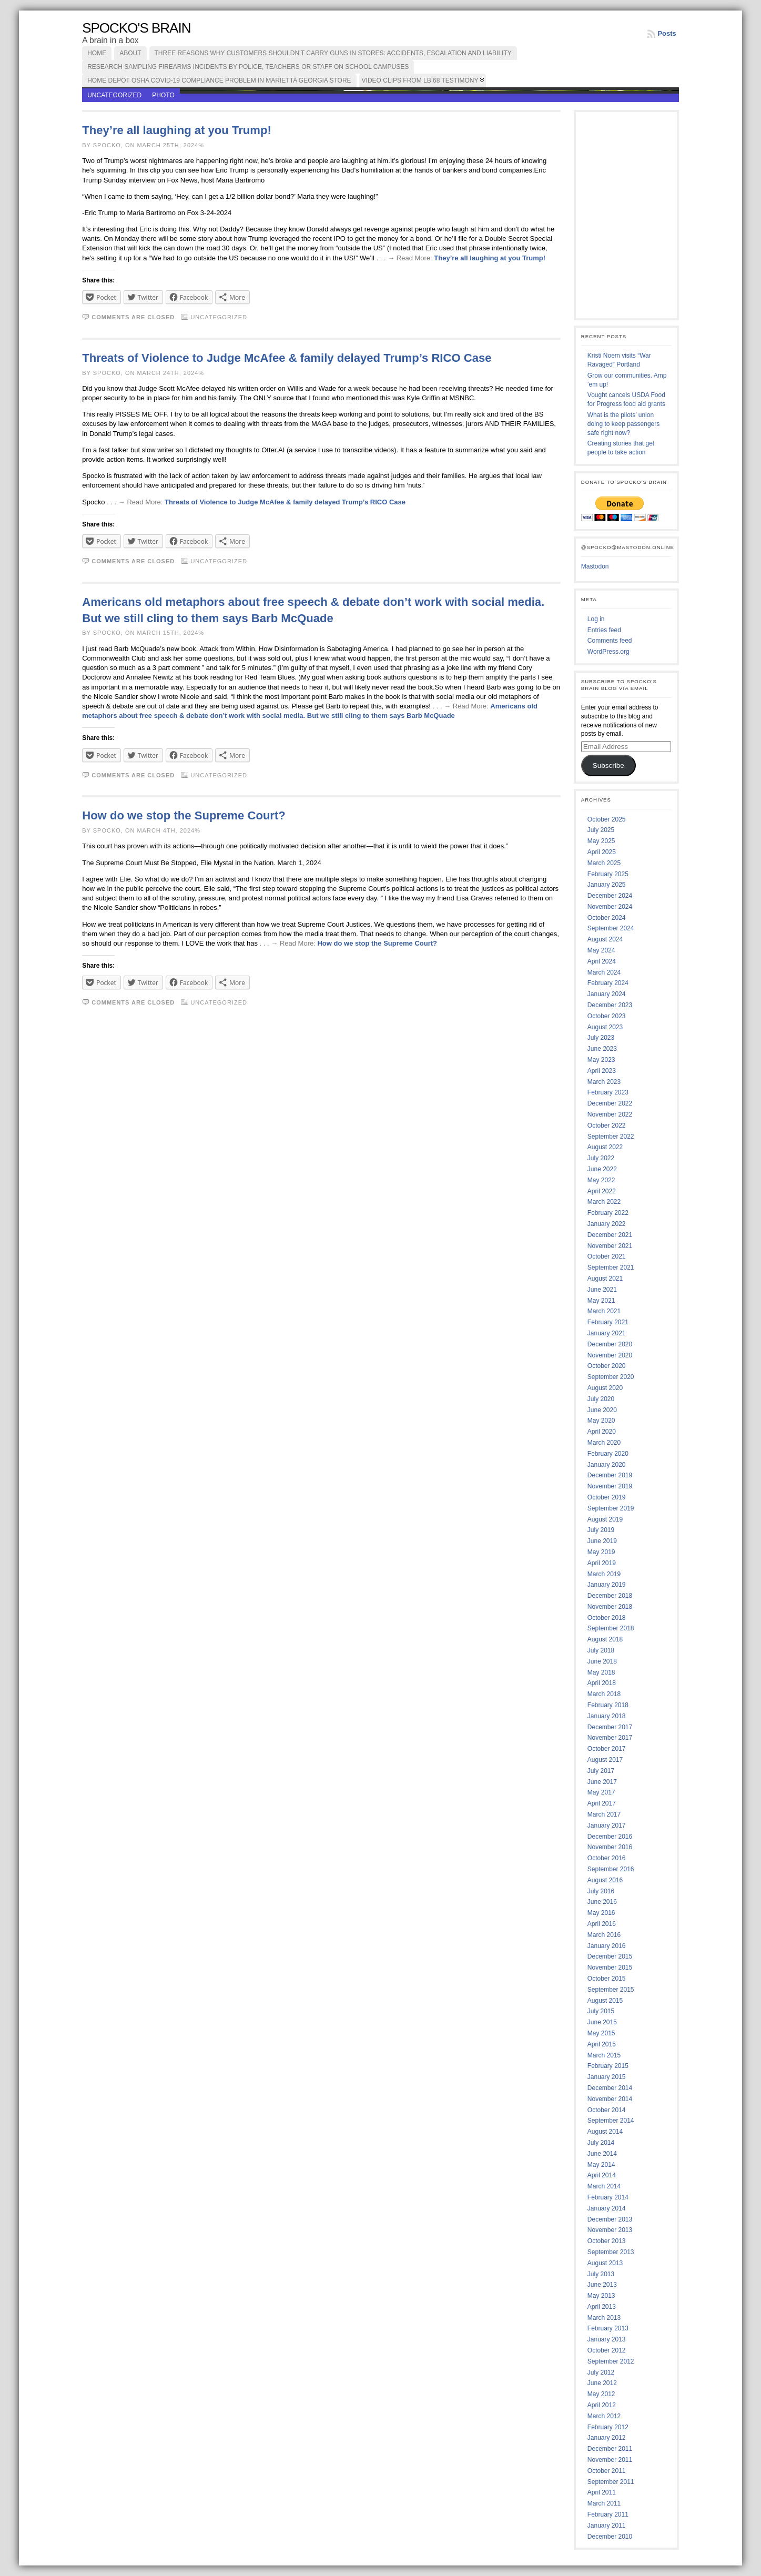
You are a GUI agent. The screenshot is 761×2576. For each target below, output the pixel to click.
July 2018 (600, 1650)
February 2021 (607, 1322)
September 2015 (610, 1989)
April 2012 (601, 2405)
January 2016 (606, 1946)
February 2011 (607, 2514)
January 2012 (606, 2437)
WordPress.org (608, 651)
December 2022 (609, 1103)
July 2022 (600, 1158)
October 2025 (606, 819)
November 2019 (609, 1486)
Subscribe (608, 765)
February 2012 (607, 2427)
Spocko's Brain (136, 28)
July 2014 (600, 2142)
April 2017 (601, 1803)
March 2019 (604, 1574)
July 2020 (600, 1399)
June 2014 (602, 2153)
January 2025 (606, 884)
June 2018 (602, 1661)
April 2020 (601, 1431)
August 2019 (605, 1519)
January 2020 (606, 1464)
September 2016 (610, 1869)
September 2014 (610, 2120)
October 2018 (606, 1617)
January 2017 (606, 1825)
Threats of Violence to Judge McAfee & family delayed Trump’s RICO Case (286, 357)
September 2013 (610, 2252)
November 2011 (609, 2459)
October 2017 (606, 1748)
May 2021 (601, 1300)
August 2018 (605, 1639)
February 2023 (607, 1092)
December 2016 (609, 1836)
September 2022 (610, 1136)
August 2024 (605, 939)
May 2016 (601, 1912)
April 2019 (601, 1563)
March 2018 (604, 1694)
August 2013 (605, 2263)
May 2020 (601, 1420)
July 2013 (600, 2274)
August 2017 (605, 1759)
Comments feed (609, 640)
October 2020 (606, 1366)
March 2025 (604, 863)
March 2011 (604, 2503)
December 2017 (609, 1727)
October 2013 (606, 2241)
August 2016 (605, 1880)
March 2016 (604, 1935)
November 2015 (609, 1967)
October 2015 (606, 1978)
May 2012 (601, 2394)
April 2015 (601, 2044)
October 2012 (606, 2350)
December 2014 (609, 2088)
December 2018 (609, 1595)
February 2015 (607, 2066)
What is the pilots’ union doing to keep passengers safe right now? (623, 424)
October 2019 (606, 1497)
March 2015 (604, 2055)
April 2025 (601, 852)
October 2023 (606, 1016)
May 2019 (601, 1552)
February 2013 (607, 2328)
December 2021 (609, 1235)
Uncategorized (114, 95)
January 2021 (606, 1333)
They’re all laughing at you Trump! (176, 130)
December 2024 (609, 895)
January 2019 (606, 1584)
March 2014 (604, 2186)
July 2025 (600, 830)
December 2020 (609, 1344)
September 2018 (610, 1628)
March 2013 (604, 2317)
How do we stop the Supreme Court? (184, 815)
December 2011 (609, 2448)
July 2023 (600, 1037)
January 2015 (606, 2077)
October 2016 (606, 1858)
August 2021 (605, 1278)
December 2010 (609, 2536)
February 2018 (607, 1705)
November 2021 (609, 1246)
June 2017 (602, 1782)
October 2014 (606, 2110)
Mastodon (595, 566)
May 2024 (601, 950)
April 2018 (601, 1683)
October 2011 (606, 2470)
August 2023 (605, 1027)
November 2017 (609, 1737)
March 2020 (604, 1442)
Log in (596, 619)
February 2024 (607, 983)
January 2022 (606, 1224)
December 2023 (609, 1005)
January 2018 (606, 1716)
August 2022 (605, 1147)
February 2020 (607, 1453)
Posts (666, 33)
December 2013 (609, 2219)
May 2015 (601, 2033)
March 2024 (604, 972)
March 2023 (604, 1082)
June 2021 (602, 1289)
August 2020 (605, 1388)
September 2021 (610, 1267)
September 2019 (610, 1508)
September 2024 (610, 928)
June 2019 (602, 1541)
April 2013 (601, 2306)
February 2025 (607, 874)
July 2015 (600, 2011)
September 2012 (610, 2361)
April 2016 (601, 1924)
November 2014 (609, 2099)
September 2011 (610, 2482)
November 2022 (609, 1114)
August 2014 (605, 2131)
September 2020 (610, 1377)
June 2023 (602, 1048)
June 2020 (602, 1410)
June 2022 (602, 1169)
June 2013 (602, 2284)
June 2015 (602, 2022)
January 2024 (606, 994)
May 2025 (601, 841)
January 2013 (606, 2339)
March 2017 (604, 1814)
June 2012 (602, 2383)
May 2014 (601, 2164)
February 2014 (607, 2197)
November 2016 (609, 1847)
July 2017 (600, 1770)
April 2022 (601, 1191)
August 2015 (605, 2000)
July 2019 (600, 1530)
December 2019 (609, 1475)
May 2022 (601, 1180)
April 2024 (601, 961)
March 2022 (604, 1201)
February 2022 (607, 1212)
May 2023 (601, 1059)
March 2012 (604, 2416)
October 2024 (606, 917)
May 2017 (601, 1792)
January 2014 (606, 2208)
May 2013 (601, 2295)
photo (163, 95)
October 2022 (606, 1125)
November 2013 (609, 2230)
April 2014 (601, 2175)
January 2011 (606, 2525)
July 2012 (600, 2372)
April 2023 (601, 1070)
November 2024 (609, 906)
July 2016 (600, 1891)
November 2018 (609, 1606)
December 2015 (609, 1956)
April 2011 (601, 2492)
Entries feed (604, 630)
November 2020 (609, 1355)
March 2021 (604, 1311)
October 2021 (606, 1256)
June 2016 (602, 1901)
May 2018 (601, 1672)
